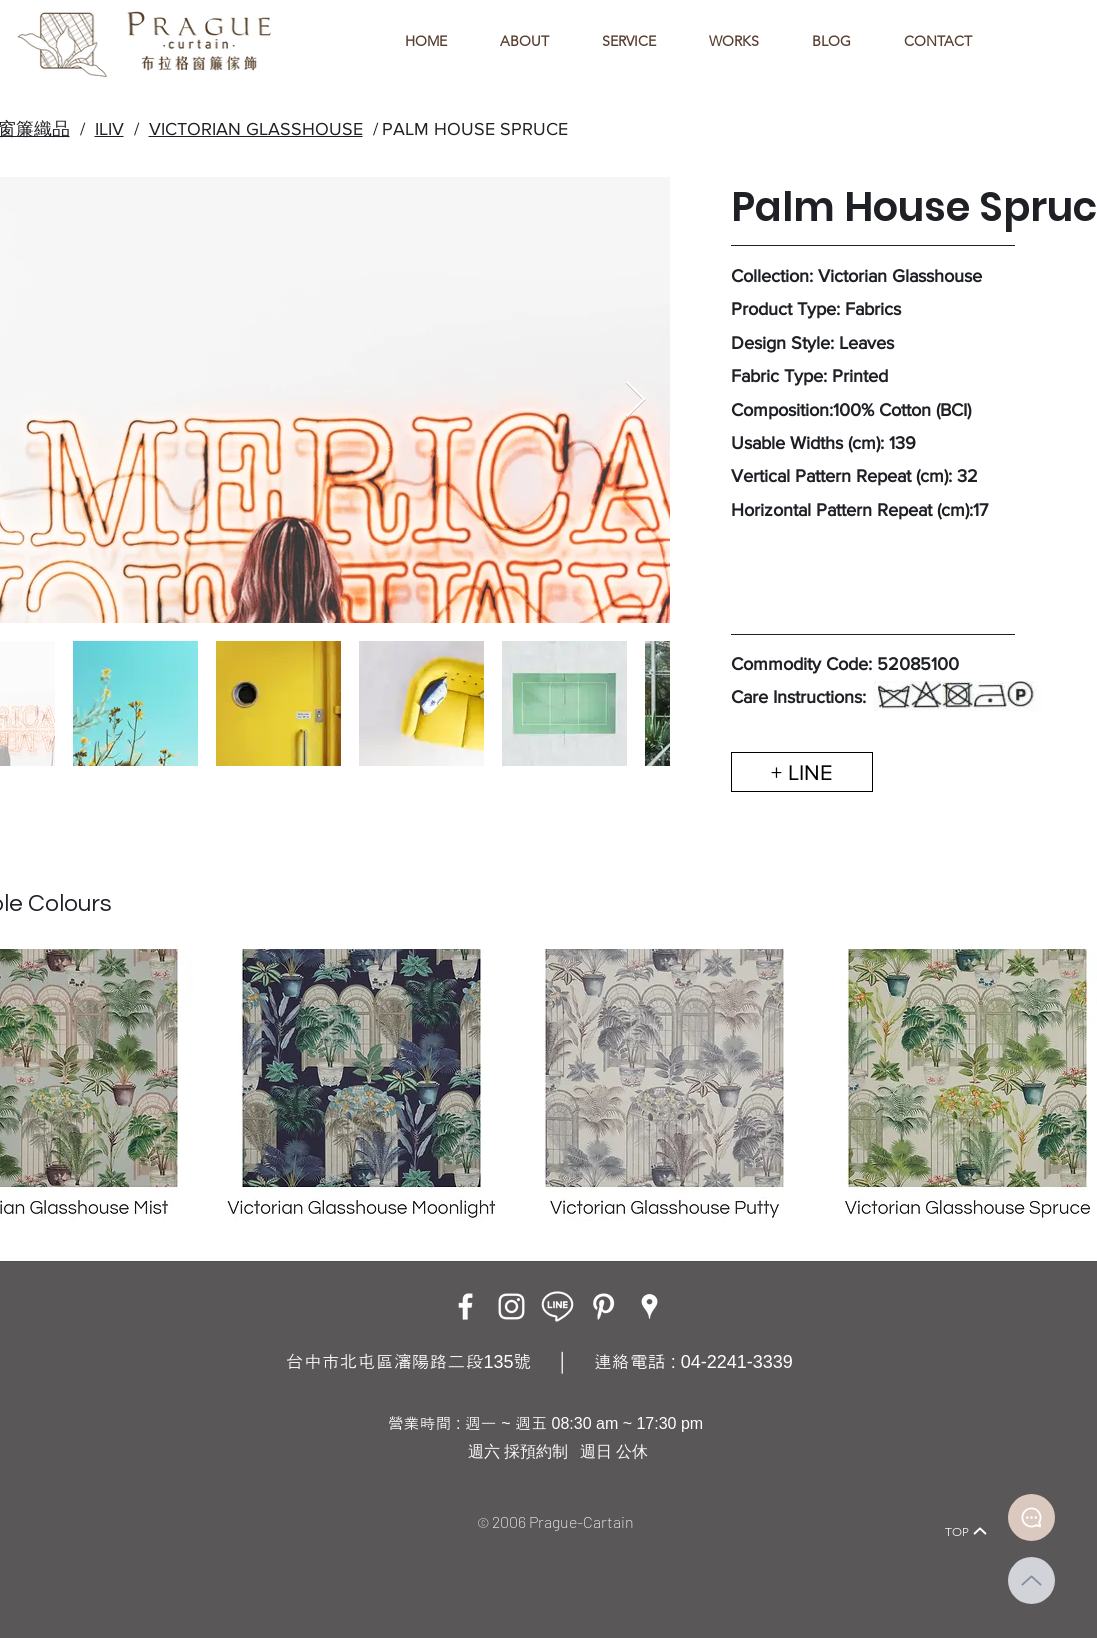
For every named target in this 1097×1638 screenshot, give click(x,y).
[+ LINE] (802, 772)
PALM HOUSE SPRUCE (475, 129)
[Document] (1031, 1517)
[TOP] (967, 1531)
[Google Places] (649, 1306)
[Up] (1031, 1580)
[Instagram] (511, 1306)
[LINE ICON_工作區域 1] (557, 1306)
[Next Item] (635, 400)
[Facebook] (465, 1306)
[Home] (114, 1503)
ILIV (109, 129)
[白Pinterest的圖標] (603, 1306)
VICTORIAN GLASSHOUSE (256, 129)
